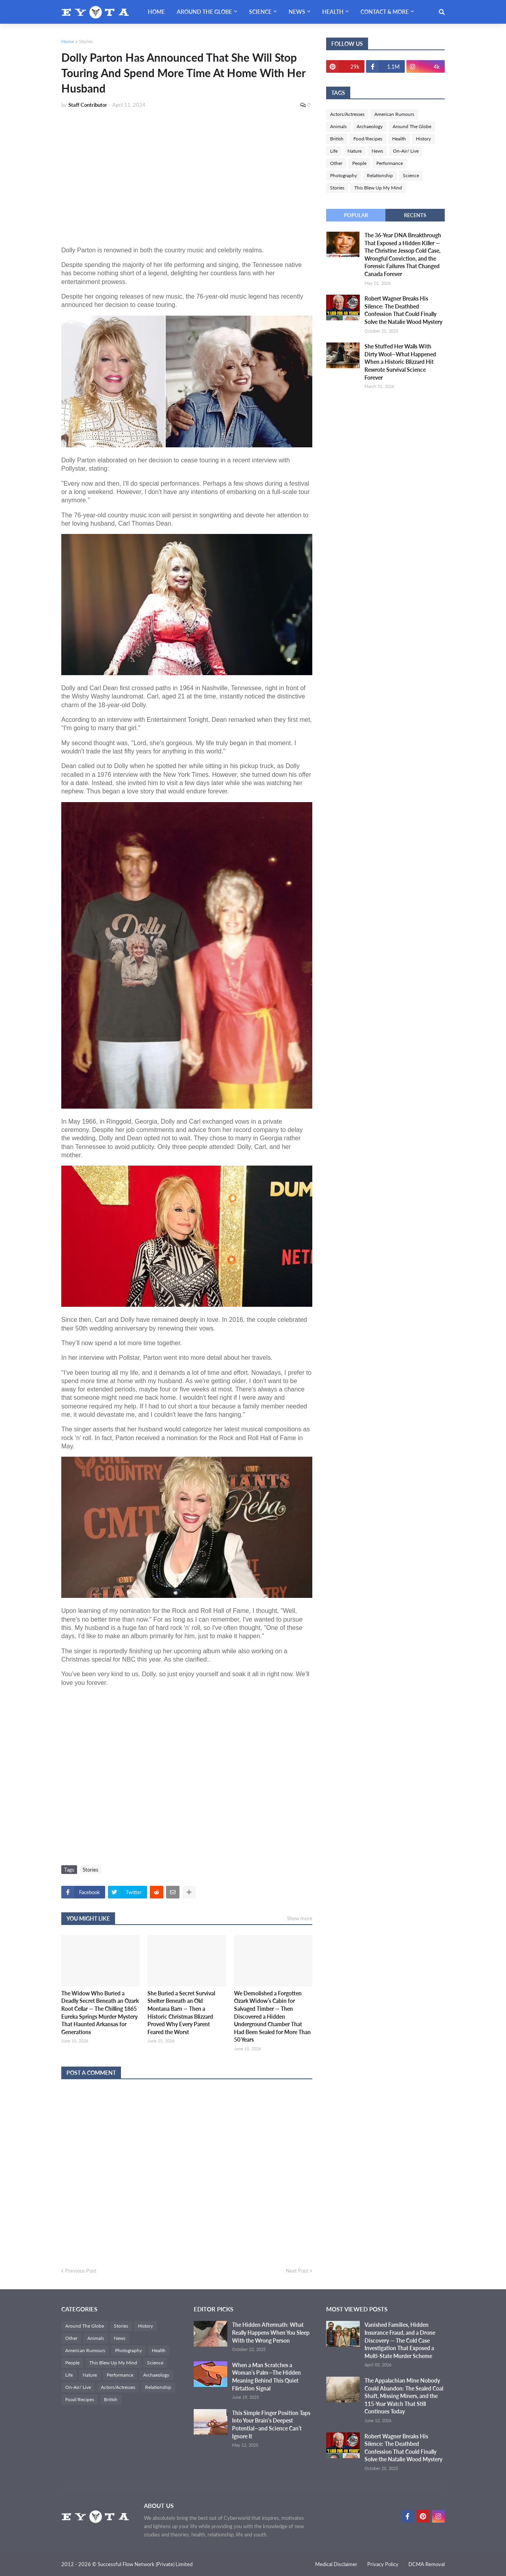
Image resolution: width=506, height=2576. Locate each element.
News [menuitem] (297, 11)
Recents (415, 215)
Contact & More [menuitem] (385, 11)
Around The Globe (412, 126)
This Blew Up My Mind (378, 188)
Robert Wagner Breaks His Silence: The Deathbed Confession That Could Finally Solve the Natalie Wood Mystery (403, 310)
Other (336, 163)
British (337, 139)
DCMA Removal (426, 2564)
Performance (389, 163)
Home (67, 41)
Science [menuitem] (260, 11)
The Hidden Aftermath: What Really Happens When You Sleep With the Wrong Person (271, 2332)
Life (334, 151)
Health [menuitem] (333, 11)
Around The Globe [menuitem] (204, 11)
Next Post (297, 2270)
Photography (343, 175)
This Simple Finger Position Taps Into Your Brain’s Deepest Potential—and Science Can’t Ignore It (271, 2424)
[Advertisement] (186, 174)
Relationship (380, 175)
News (377, 151)
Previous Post (80, 2270)
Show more (299, 1918)
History (423, 139)
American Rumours (394, 114)
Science (411, 175)
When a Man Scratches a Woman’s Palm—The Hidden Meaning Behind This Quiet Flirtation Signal (266, 2377)
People (359, 163)
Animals (338, 126)
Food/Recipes (367, 139)
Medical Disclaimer (336, 2564)
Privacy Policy (382, 2564)
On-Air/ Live (406, 151)
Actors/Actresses (347, 114)
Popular (356, 215)
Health (399, 139)
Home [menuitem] (156, 11)
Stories (86, 41)
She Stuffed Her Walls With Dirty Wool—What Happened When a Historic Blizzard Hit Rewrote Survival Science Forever (400, 361)
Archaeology (370, 126)
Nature (354, 151)
